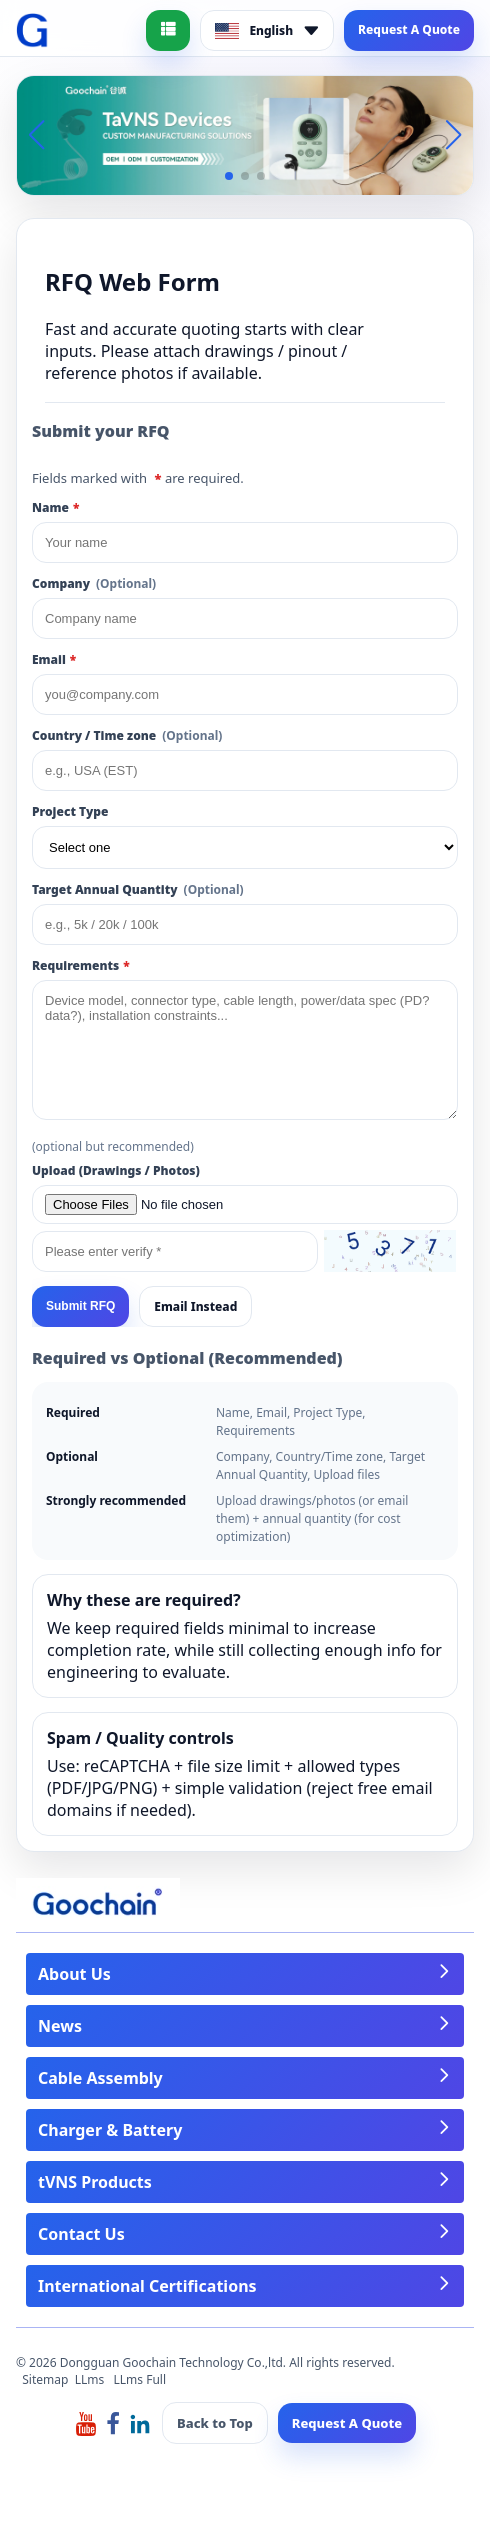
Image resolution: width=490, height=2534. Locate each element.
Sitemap (45, 2379)
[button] (229, 176)
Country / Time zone (127, 735)
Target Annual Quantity (138, 889)
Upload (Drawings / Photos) (116, 1170)
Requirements (81, 965)
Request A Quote (409, 29)
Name (55, 507)
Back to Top (215, 2423)
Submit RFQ (80, 1306)
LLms (90, 2379)
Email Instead (195, 1306)
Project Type (70, 811)
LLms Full (140, 2379)
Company (94, 583)
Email (54, 659)
